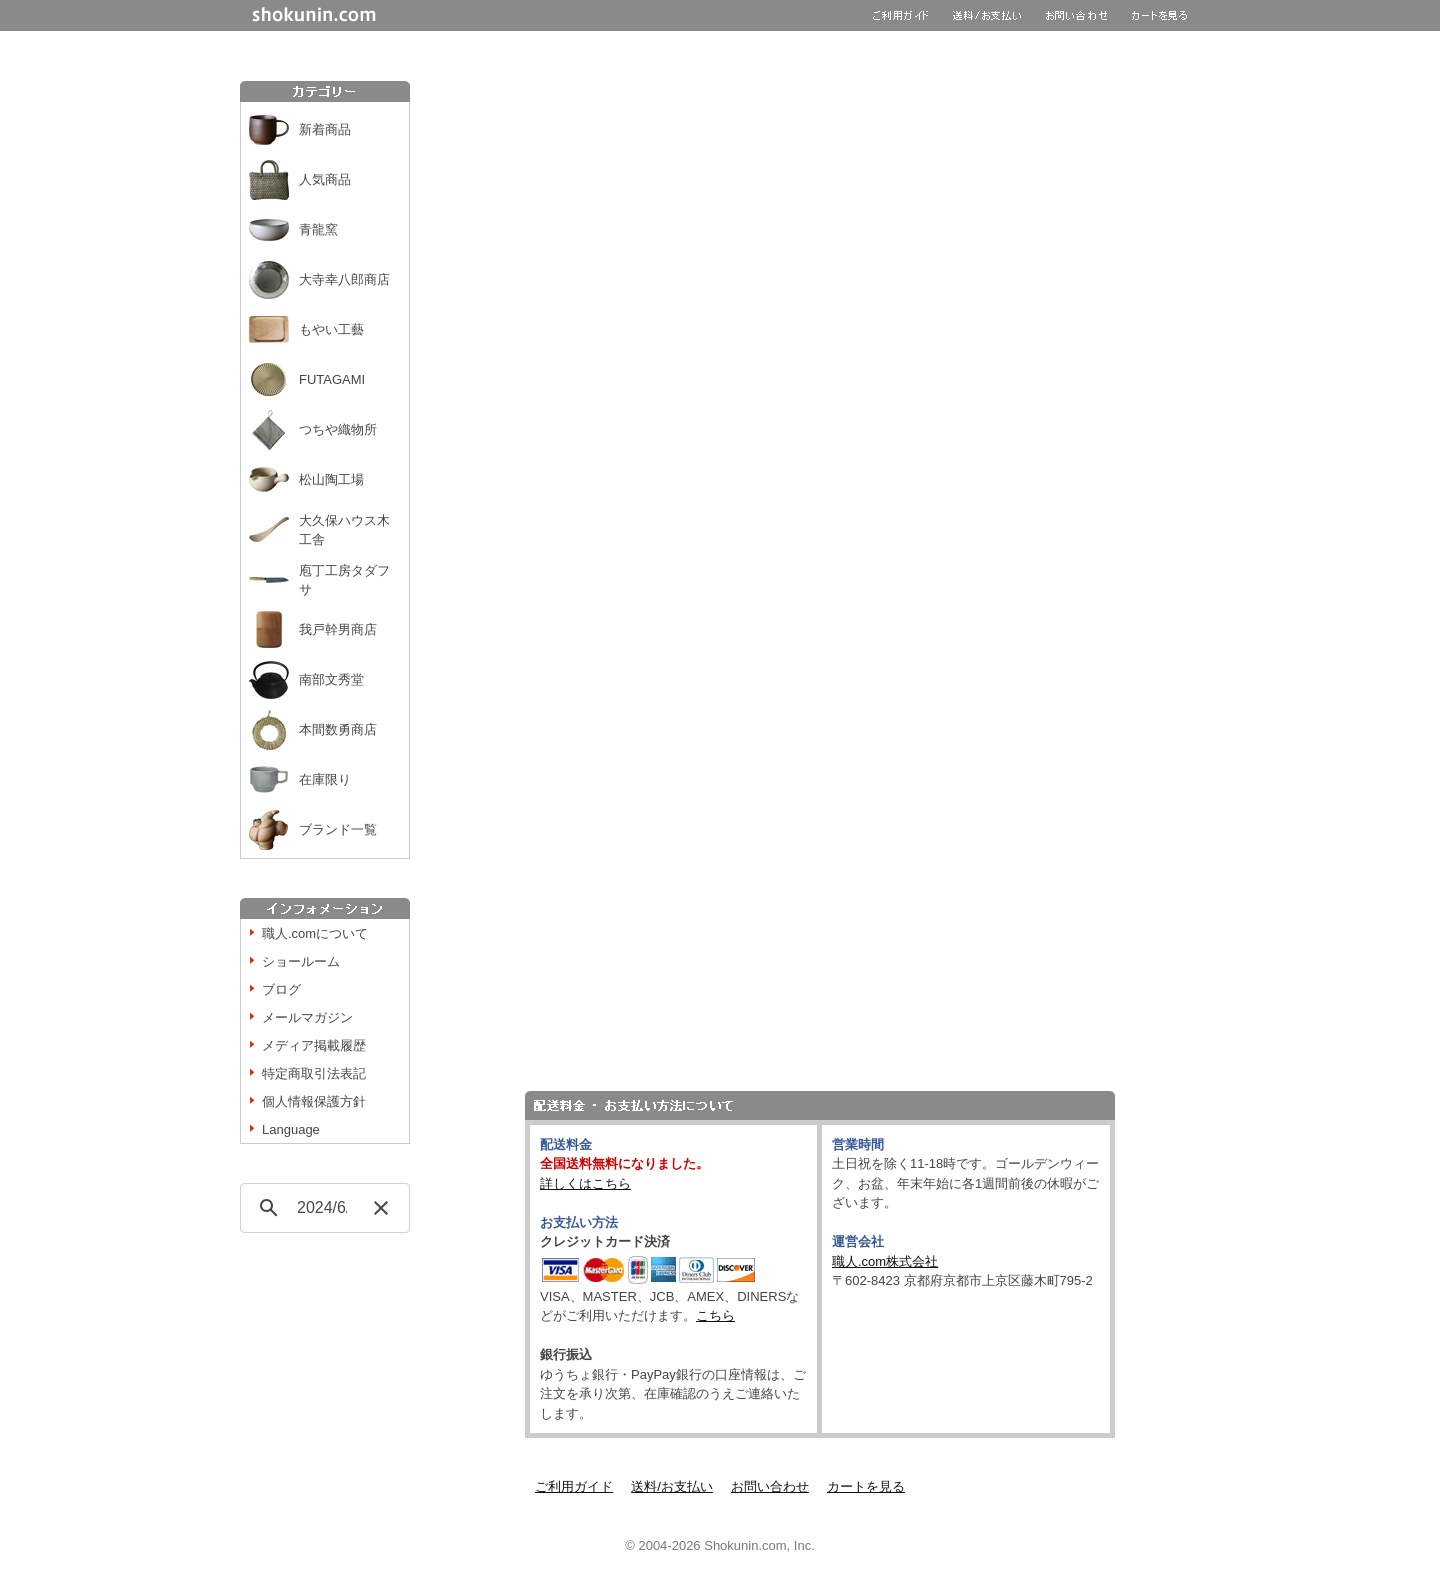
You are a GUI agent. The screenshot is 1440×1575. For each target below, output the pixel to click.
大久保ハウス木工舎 (344, 530)
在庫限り (325, 779)
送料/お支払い (672, 1486)
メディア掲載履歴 (314, 1045)
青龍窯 (318, 229)
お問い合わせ (770, 1486)
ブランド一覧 (338, 829)
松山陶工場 (331, 479)
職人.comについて (315, 933)
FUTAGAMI (332, 379)
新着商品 (325, 129)
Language (291, 1129)
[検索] (322, 1208)
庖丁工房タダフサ (344, 580)
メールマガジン (307, 1017)
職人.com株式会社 (885, 1261)
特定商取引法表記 (314, 1073)
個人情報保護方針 (314, 1101)
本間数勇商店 (338, 729)
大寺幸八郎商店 (344, 279)
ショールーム (301, 961)
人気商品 (325, 179)
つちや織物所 (338, 429)
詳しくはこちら (585, 1183)
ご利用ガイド (574, 1486)
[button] (381, 1208)
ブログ (281, 989)
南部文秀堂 (331, 679)
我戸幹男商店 (338, 629)
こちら (715, 1315)
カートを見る (866, 1486)
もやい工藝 (331, 329)
